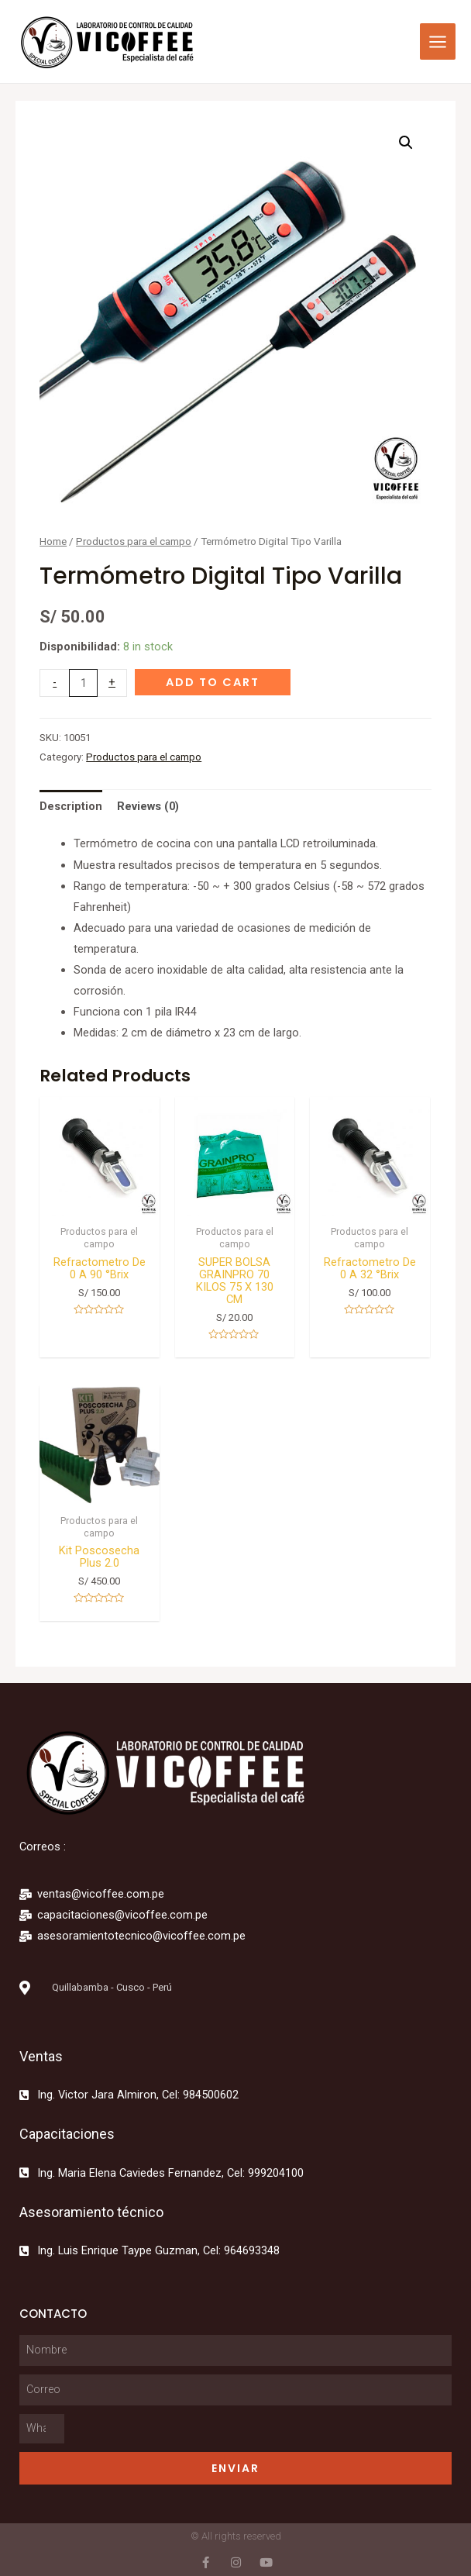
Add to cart (213, 682)
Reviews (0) (148, 806)
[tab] (71, 806)
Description (71, 806)
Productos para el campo (133, 541)
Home (53, 541)
